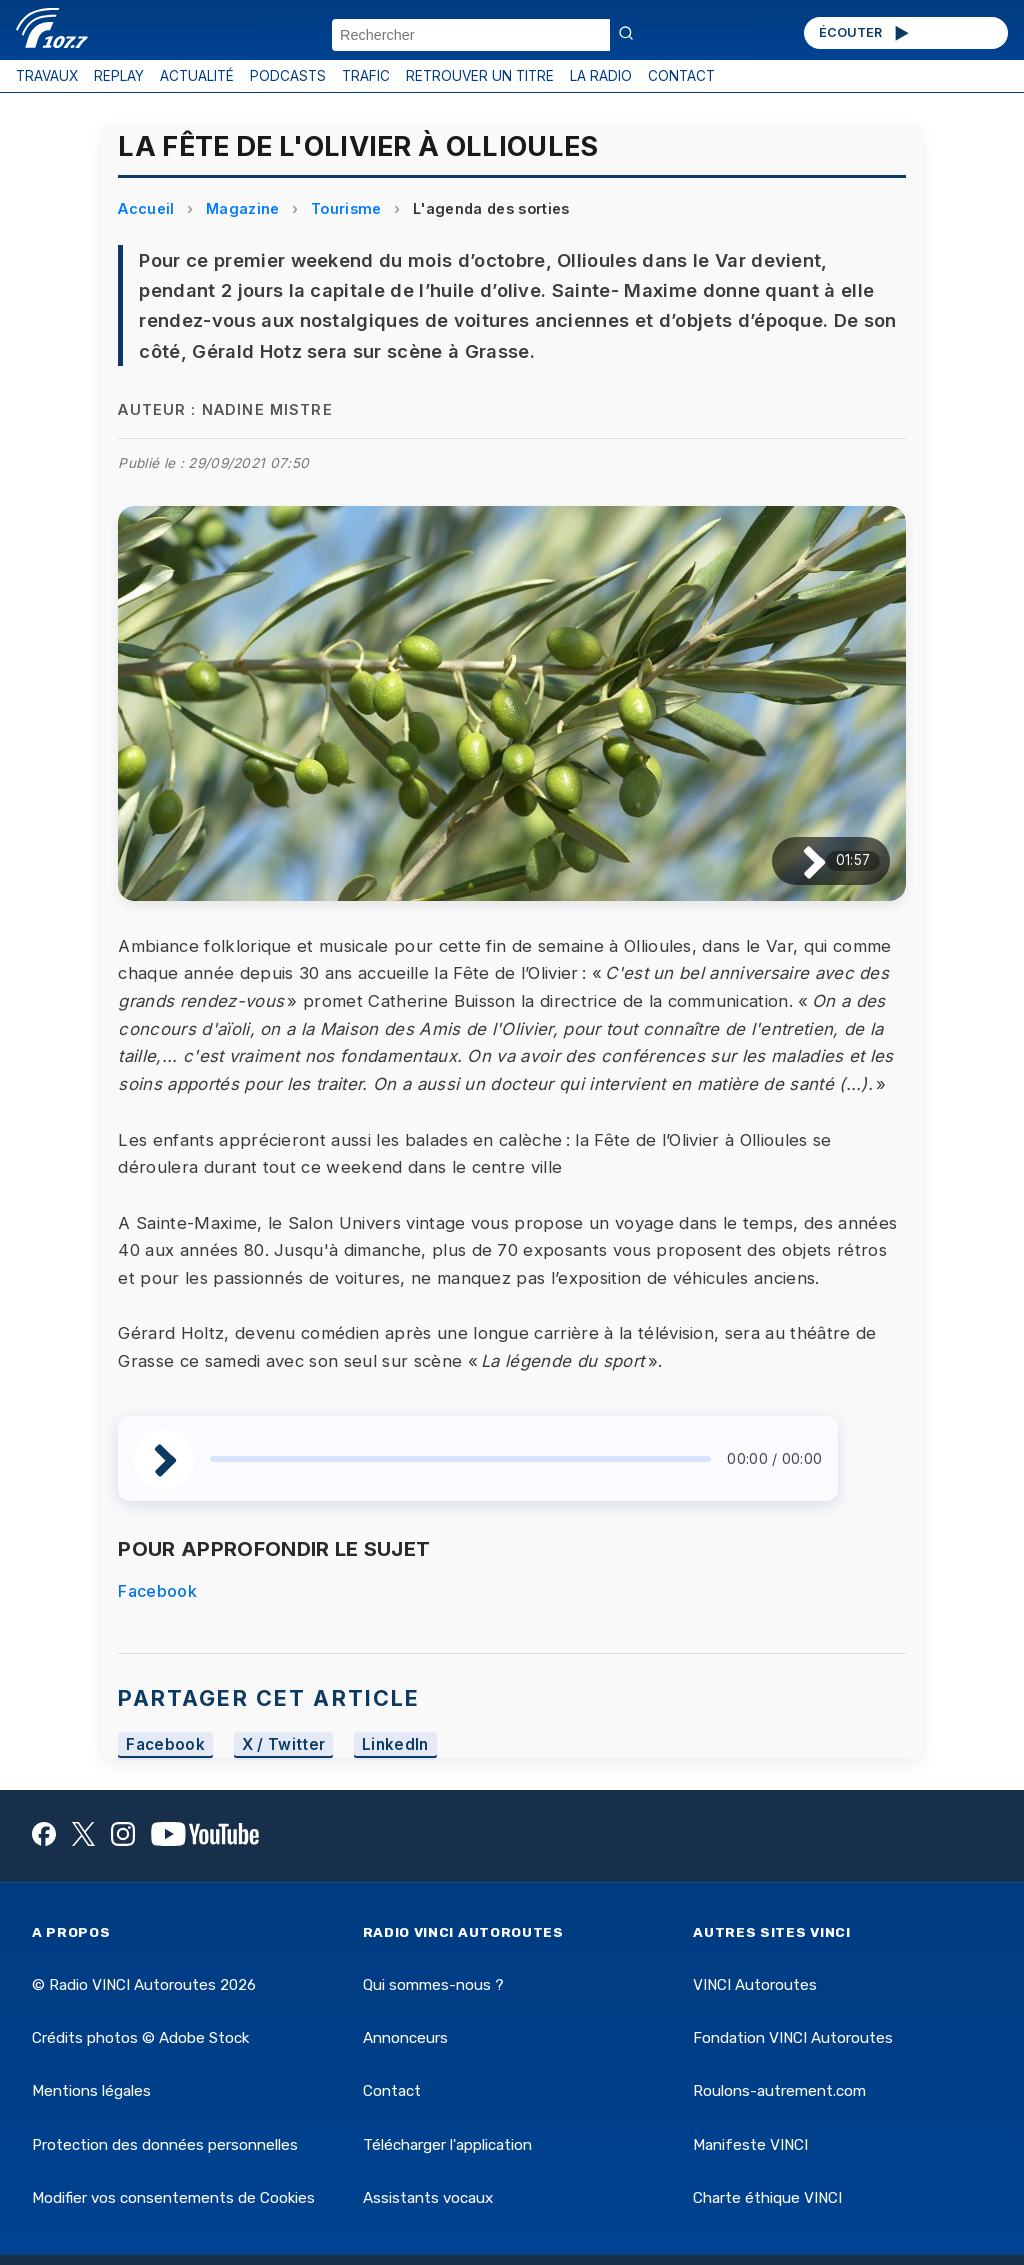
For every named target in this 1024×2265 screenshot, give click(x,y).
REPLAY (119, 76)
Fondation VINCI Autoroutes (793, 2038)
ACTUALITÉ (197, 76)
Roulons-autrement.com (779, 2091)
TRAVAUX (47, 76)
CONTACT (681, 76)
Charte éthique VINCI (767, 2198)
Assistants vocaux (428, 2198)
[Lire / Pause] (798, 860)
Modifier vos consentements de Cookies (173, 2198)
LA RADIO (601, 76)
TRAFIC (366, 76)
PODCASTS (288, 76)
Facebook (157, 1591)
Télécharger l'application (447, 2145)
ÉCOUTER (865, 33)
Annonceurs (405, 2038)
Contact (392, 2091)
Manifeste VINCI (750, 2145)
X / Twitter (284, 1745)
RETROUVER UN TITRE (480, 76)
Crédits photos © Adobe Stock (140, 2038)
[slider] (460, 1459)
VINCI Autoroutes (755, 1985)
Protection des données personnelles (165, 2145)
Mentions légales (91, 2091)
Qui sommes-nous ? (433, 1985)
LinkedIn (395, 1745)
